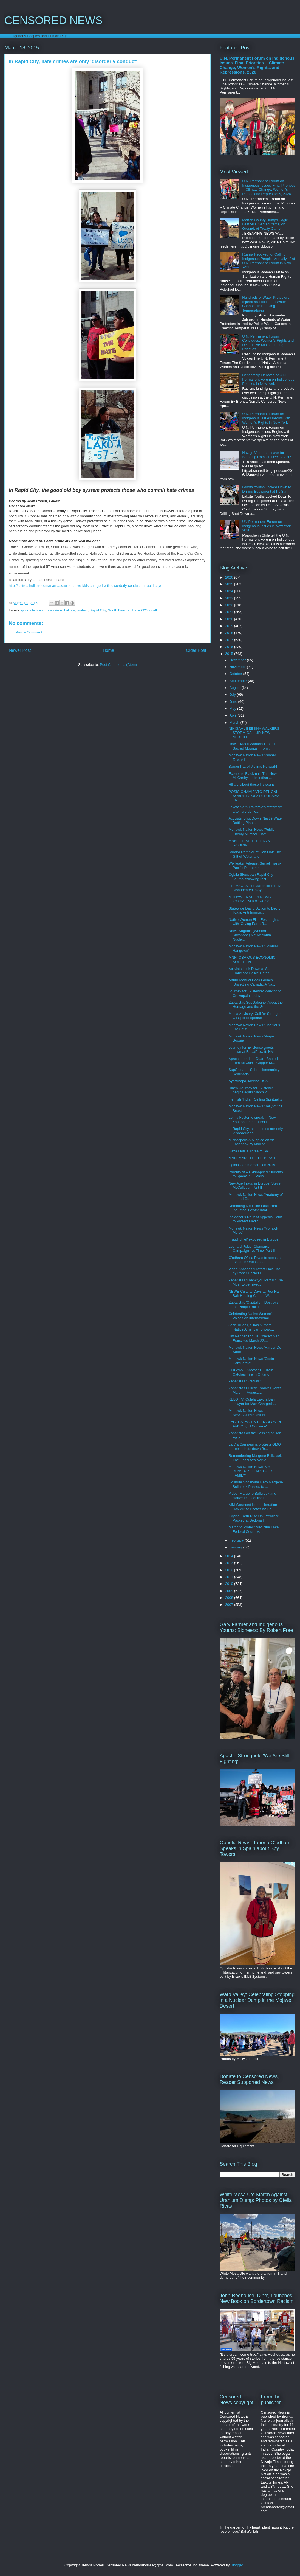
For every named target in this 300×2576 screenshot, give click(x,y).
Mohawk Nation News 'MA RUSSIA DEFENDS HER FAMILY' (250, 1471)
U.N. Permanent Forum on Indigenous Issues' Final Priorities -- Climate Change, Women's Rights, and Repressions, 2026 (257, 65)
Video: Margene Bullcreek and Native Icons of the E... (252, 1495)
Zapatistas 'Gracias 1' (245, 1381)
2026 (229, 577)
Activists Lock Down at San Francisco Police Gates (249, 971)
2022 (229, 605)
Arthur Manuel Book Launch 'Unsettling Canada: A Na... (251, 982)
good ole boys (32, 610)
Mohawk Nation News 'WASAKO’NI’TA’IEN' (246, 1412)
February (237, 1540)
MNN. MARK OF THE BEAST (252, 1158)
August (236, 688)
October (236, 674)
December (238, 660)
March (235, 722)
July (233, 694)
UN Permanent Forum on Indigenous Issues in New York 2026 (266, 526)
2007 (229, 1605)
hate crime (54, 610)
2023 (229, 598)
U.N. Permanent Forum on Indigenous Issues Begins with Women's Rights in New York (266, 418)
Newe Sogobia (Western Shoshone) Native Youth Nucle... (249, 935)
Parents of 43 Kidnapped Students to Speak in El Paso (255, 1174)
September (239, 681)
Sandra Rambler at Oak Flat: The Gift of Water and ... (254, 854)
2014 (229, 1556)
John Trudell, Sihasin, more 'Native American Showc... (251, 1327)
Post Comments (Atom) (118, 665)
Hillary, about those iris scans (251, 784)
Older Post (196, 650)
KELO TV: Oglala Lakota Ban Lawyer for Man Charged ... (252, 1401)
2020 (229, 619)
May (233, 708)
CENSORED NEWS (53, 20)
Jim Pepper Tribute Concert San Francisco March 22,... (253, 1338)
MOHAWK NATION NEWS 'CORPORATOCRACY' (249, 899)
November (238, 667)
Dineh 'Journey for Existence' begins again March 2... (251, 1090)
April (234, 715)
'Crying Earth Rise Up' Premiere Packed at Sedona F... (253, 1518)
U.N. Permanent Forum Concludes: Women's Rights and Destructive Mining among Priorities (268, 342)
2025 (229, 584)
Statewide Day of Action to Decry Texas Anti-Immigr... (254, 910)
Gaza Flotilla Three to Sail (248, 1151)
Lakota (69, 610)
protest (82, 610)
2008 (229, 1598)
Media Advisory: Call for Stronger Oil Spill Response (254, 1016)
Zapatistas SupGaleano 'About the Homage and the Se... (255, 1004)
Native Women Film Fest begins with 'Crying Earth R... (253, 921)
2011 (229, 1577)
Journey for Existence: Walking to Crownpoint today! (254, 993)
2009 (229, 1591)
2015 (229, 654)
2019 (229, 626)
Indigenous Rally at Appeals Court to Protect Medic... (255, 1219)
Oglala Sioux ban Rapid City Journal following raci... (250, 876)
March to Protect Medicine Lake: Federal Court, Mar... (253, 1529)
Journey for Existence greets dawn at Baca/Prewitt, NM (251, 1049)
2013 (229, 1563)
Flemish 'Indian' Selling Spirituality (255, 1099)
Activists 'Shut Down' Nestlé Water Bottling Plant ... (255, 820)
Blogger (237, 2565)
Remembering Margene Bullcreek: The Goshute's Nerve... (255, 1457)
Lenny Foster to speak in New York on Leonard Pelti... (252, 1119)
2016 (229, 647)
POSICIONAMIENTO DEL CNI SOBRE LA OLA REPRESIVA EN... (253, 796)
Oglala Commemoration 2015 (251, 1165)
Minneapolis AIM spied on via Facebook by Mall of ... (251, 1142)
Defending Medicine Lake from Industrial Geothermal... (252, 1208)
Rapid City (98, 610)
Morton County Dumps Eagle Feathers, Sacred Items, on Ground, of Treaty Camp (265, 224)
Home (108, 650)
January (236, 1547)
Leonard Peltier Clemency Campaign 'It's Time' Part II (251, 1248)
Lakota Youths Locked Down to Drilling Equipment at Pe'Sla (266, 489)
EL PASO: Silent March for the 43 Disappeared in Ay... (254, 888)
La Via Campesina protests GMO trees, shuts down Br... (254, 1446)
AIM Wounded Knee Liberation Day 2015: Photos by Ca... (252, 1507)
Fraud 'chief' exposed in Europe (253, 1239)
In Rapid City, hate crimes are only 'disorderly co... (255, 1131)
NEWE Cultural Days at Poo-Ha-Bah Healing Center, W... (254, 1293)
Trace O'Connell (144, 610)
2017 (229, 640)
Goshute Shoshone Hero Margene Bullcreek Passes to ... (255, 1484)
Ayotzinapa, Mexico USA (248, 1081)
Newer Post (20, 650)
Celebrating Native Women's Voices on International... (250, 1316)
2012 (229, 1570)
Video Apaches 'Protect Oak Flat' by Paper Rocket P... (254, 1271)
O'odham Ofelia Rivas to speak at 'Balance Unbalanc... (254, 1260)
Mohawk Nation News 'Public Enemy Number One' (251, 831)
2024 (229, 591)
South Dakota (118, 610)
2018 (229, 633)
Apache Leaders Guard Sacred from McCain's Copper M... (253, 1061)
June (234, 702)
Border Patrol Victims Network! (252, 766)
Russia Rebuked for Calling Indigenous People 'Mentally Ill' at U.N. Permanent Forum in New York (268, 260)
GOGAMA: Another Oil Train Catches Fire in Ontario (250, 1372)
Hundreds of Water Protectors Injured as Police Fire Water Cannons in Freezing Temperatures (265, 303)
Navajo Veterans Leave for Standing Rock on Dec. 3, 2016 (266, 455)
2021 (229, 612)
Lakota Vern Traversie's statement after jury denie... (255, 809)
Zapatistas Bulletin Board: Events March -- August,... (254, 1390)
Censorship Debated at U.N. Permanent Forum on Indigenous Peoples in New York (268, 379)
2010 (229, 1584)
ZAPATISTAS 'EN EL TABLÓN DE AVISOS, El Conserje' (255, 1424)
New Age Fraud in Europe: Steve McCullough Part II (254, 1185)
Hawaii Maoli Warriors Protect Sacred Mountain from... (251, 746)
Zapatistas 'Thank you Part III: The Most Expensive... (255, 1282)
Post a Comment (29, 632)
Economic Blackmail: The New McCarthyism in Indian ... (252, 775)
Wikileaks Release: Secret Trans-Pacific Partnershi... (254, 865)
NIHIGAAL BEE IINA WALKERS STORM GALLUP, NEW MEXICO (253, 732)
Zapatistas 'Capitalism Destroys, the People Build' (253, 1304)
